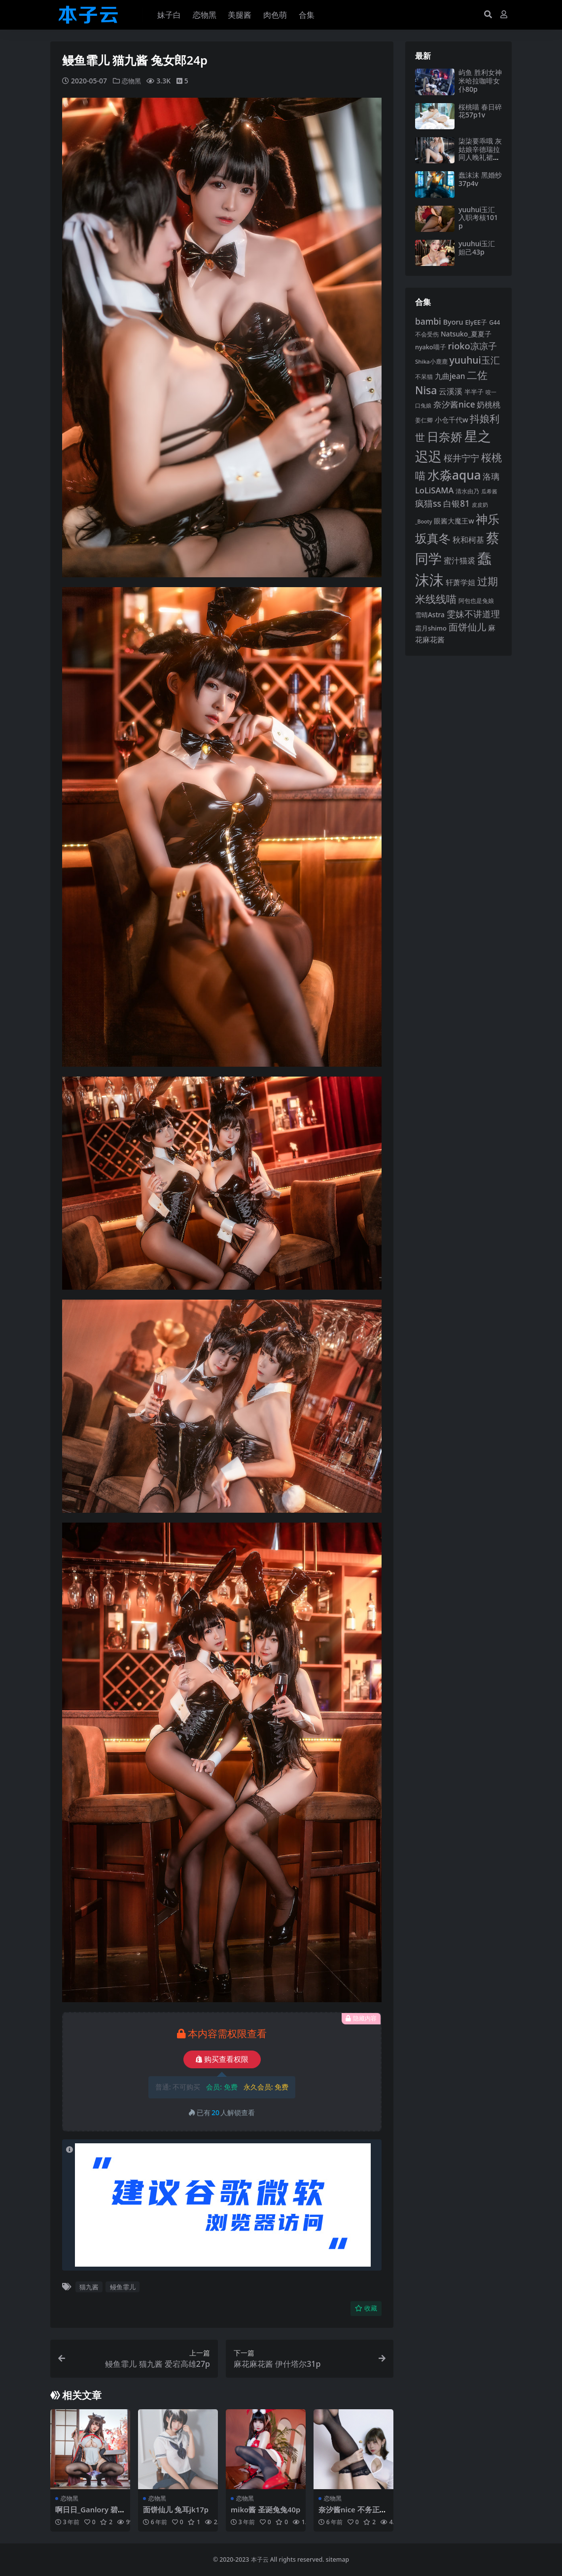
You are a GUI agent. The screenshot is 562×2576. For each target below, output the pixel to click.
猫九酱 (89, 2286)
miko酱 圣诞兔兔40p (264, 2513)
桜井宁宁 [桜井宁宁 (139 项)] (461, 458)
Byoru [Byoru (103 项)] (453, 322)
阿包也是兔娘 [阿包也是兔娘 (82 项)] (476, 600)
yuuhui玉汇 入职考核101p (478, 218)
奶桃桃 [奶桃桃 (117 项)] (488, 404)
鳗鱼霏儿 (123, 2286)
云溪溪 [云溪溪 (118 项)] (450, 391)
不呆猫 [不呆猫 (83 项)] (424, 376)
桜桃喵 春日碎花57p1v (480, 111)
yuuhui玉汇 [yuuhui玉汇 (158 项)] (475, 360)
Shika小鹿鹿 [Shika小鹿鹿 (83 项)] (431, 361)
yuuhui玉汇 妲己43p (476, 248)
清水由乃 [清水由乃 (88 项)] (467, 491)
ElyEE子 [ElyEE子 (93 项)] (476, 322)
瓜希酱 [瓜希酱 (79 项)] (489, 491)
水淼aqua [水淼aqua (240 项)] (454, 475)
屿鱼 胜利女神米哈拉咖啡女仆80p (480, 81)
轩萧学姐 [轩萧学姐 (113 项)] (460, 582)
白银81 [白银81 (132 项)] (456, 503)
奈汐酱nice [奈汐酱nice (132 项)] (454, 404)
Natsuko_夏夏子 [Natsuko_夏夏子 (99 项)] (466, 333)
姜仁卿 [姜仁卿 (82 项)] (424, 420)
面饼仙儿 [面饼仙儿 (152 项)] (467, 627)
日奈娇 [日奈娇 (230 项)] (444, 436)
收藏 (366, 2308)
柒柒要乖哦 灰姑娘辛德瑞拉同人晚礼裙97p (480, 153)
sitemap (337, 2559)
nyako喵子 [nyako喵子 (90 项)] (430, 346)
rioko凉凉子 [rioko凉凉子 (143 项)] (472, 345)
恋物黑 (132, 80)
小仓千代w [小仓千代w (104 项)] (451, 419)
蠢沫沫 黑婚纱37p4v (480, 179)
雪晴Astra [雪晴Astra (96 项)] (430, 614)
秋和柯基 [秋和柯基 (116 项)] (468, 539)
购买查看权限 (222, 2059)
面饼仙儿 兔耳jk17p (176, 2509)
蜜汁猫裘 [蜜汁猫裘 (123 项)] (459, 560)
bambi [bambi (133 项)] (428, 321)
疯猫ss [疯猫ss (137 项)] (428, 503)
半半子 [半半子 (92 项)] (474, 391)
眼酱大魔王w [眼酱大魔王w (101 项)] (454, 520)
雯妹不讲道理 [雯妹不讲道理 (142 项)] (473, 613)
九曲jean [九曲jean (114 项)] (450, 376)
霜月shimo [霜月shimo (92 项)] (431, 628)
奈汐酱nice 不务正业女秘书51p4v (352, 2513)
